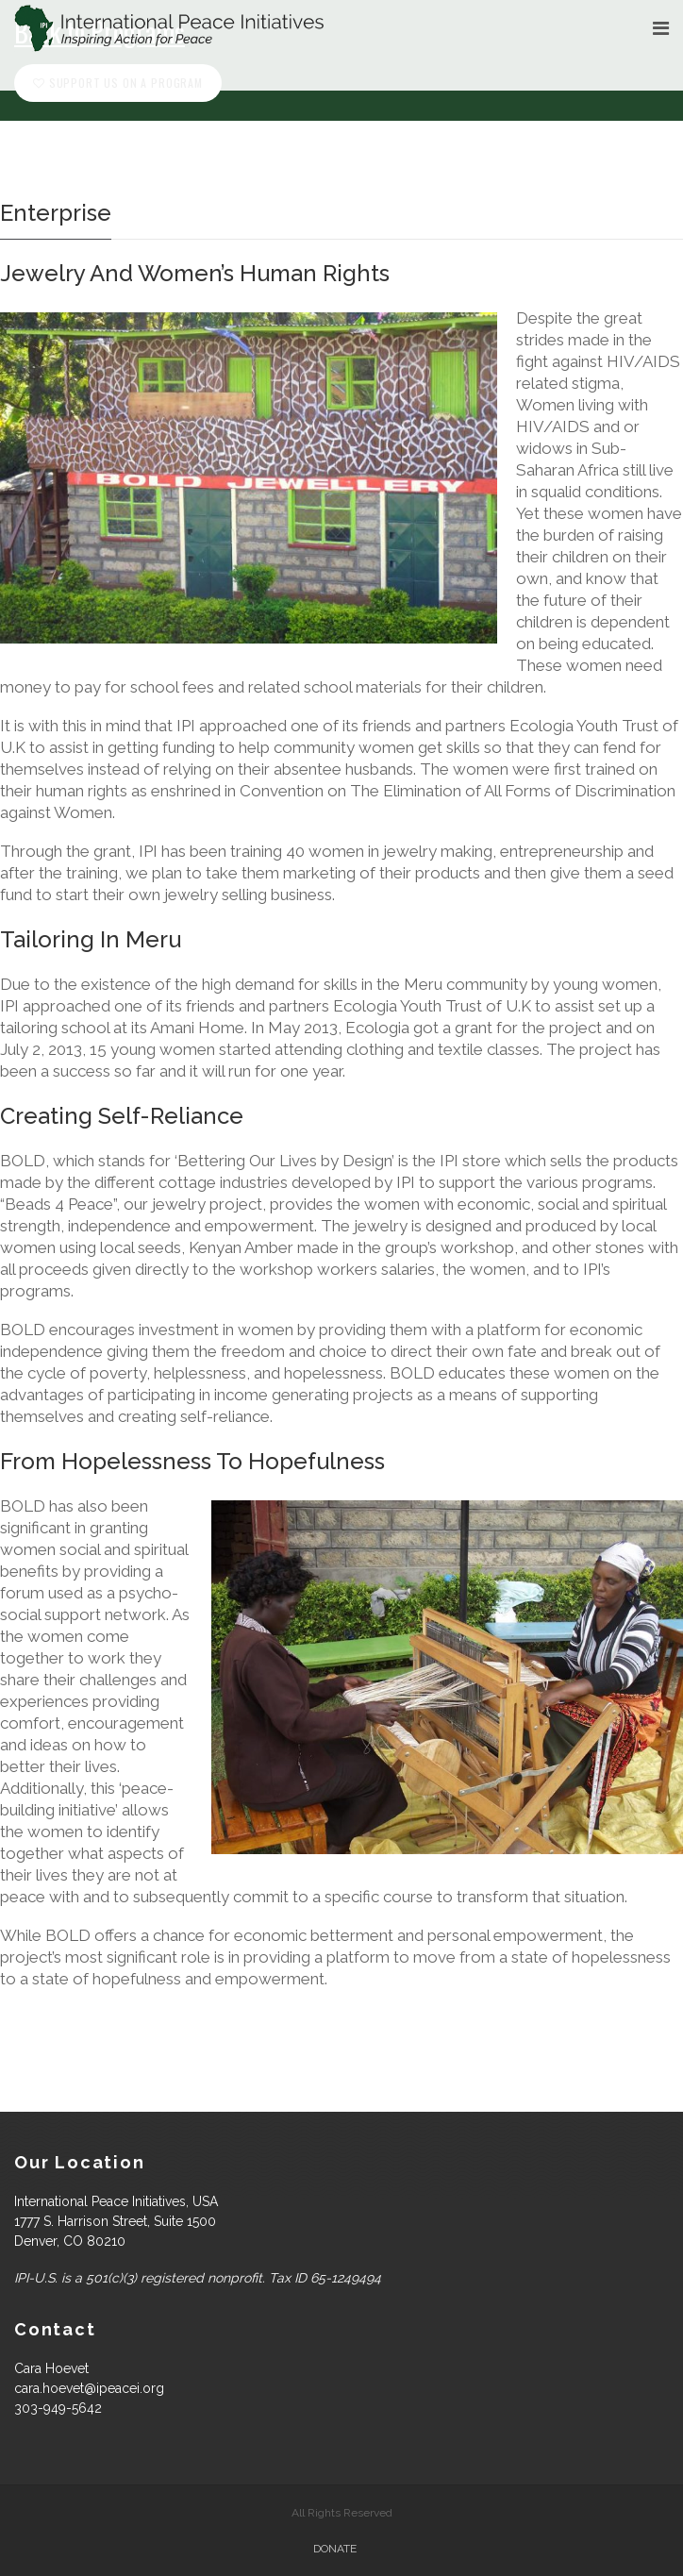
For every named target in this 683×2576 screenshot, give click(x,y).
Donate (335, 2548)
